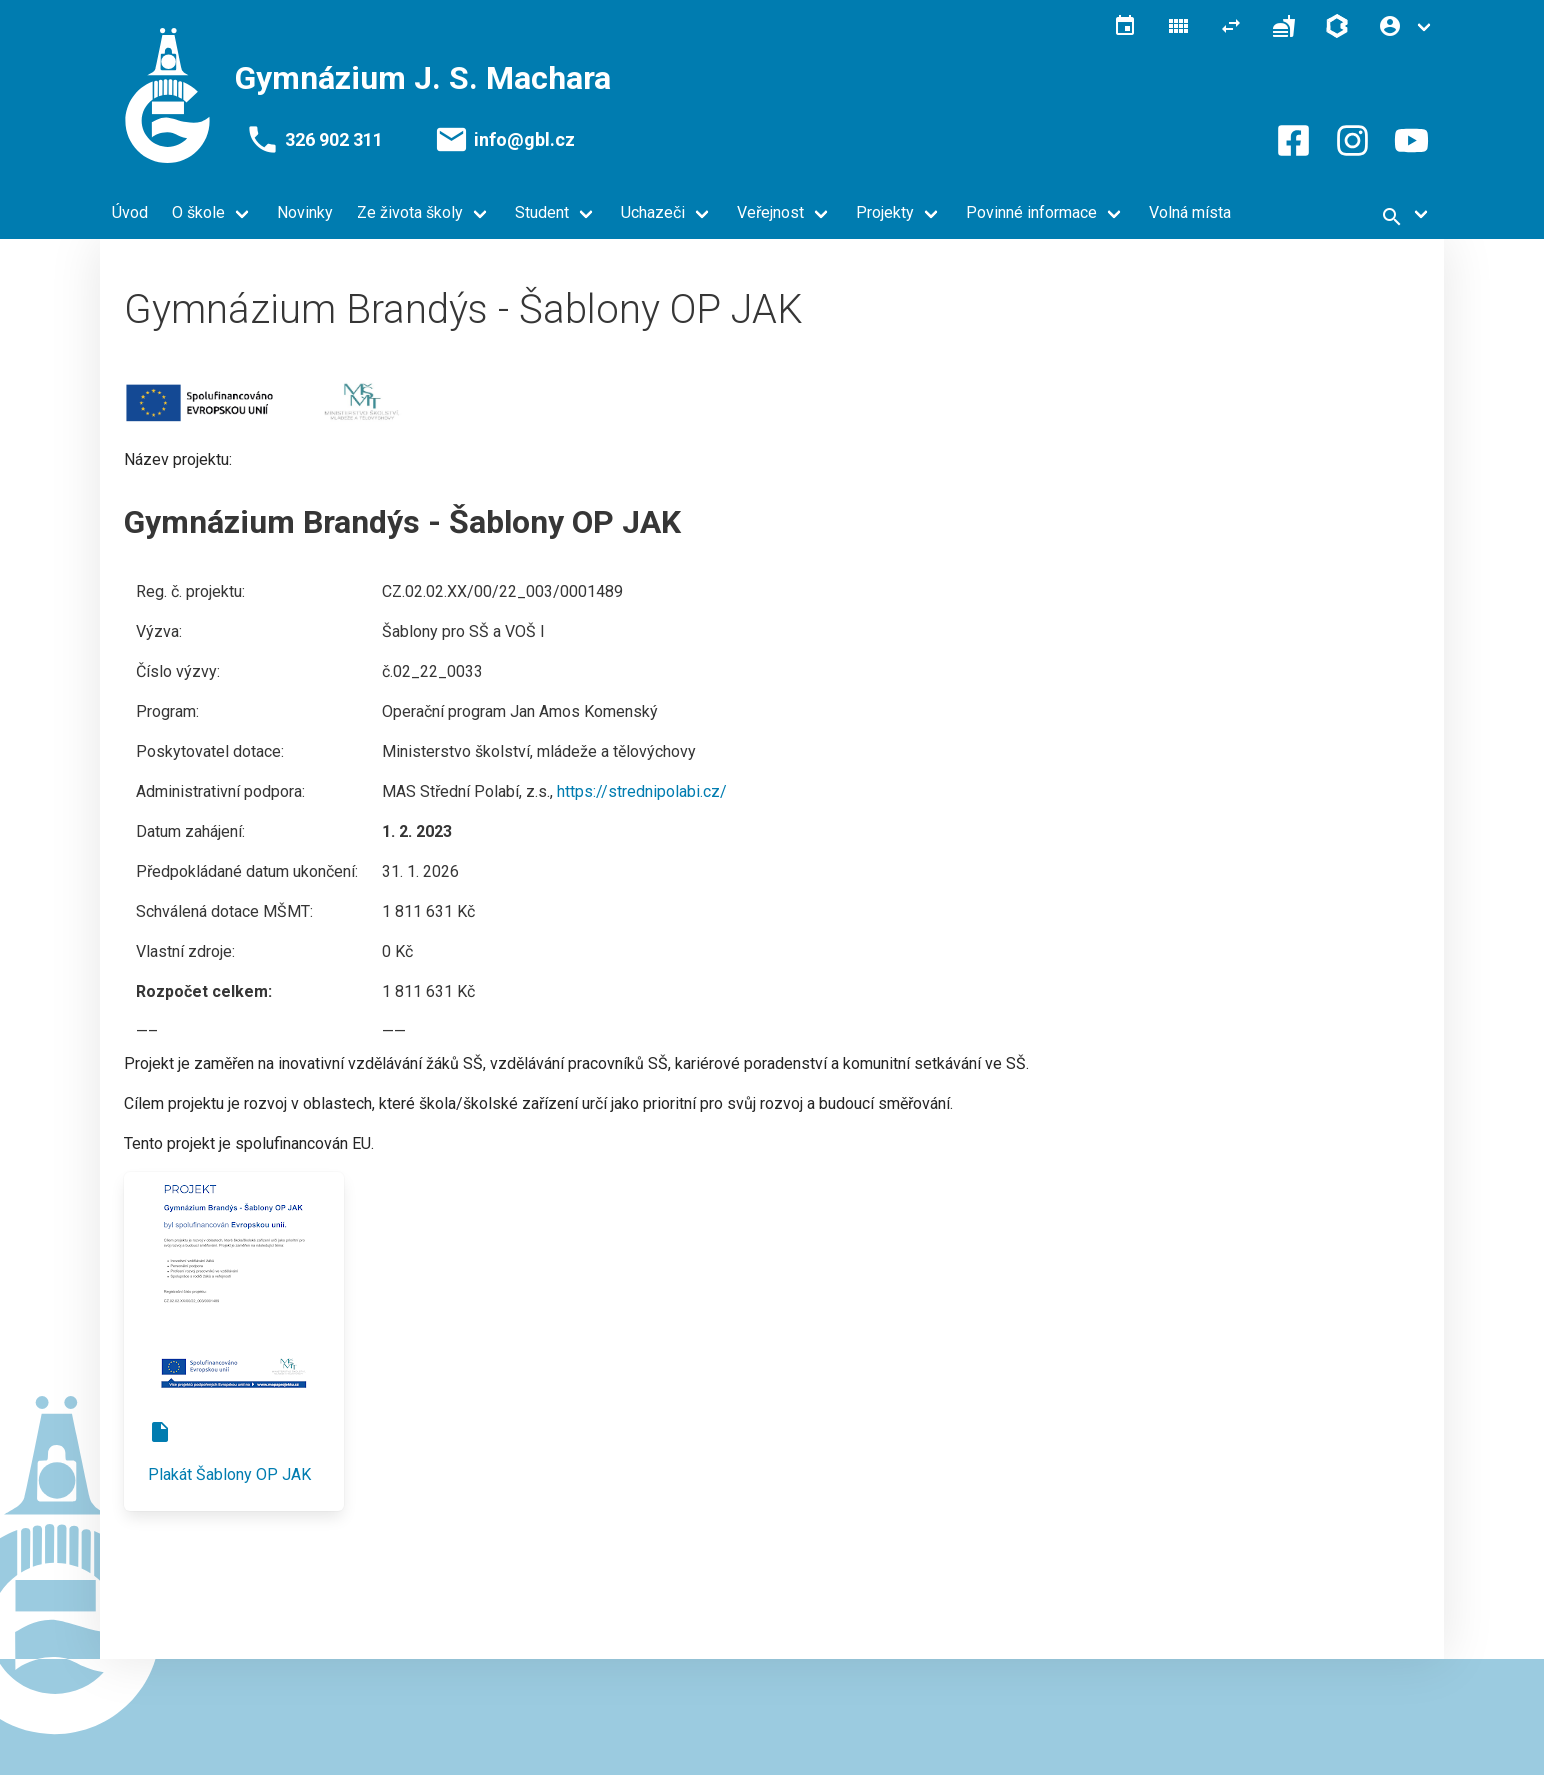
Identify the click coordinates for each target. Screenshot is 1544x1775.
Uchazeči (653, 212)
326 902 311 (334, 140)
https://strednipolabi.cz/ (642, 791)
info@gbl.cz (524, 140)
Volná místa (1190, 212)
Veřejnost (770, 212)
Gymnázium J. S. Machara (423, 78)
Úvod (130, 212)
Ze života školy (410, 212)
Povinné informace (1031, 212)
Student (542, 212)
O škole (198, 212)
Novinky (305, 212)
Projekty (885, 212)
